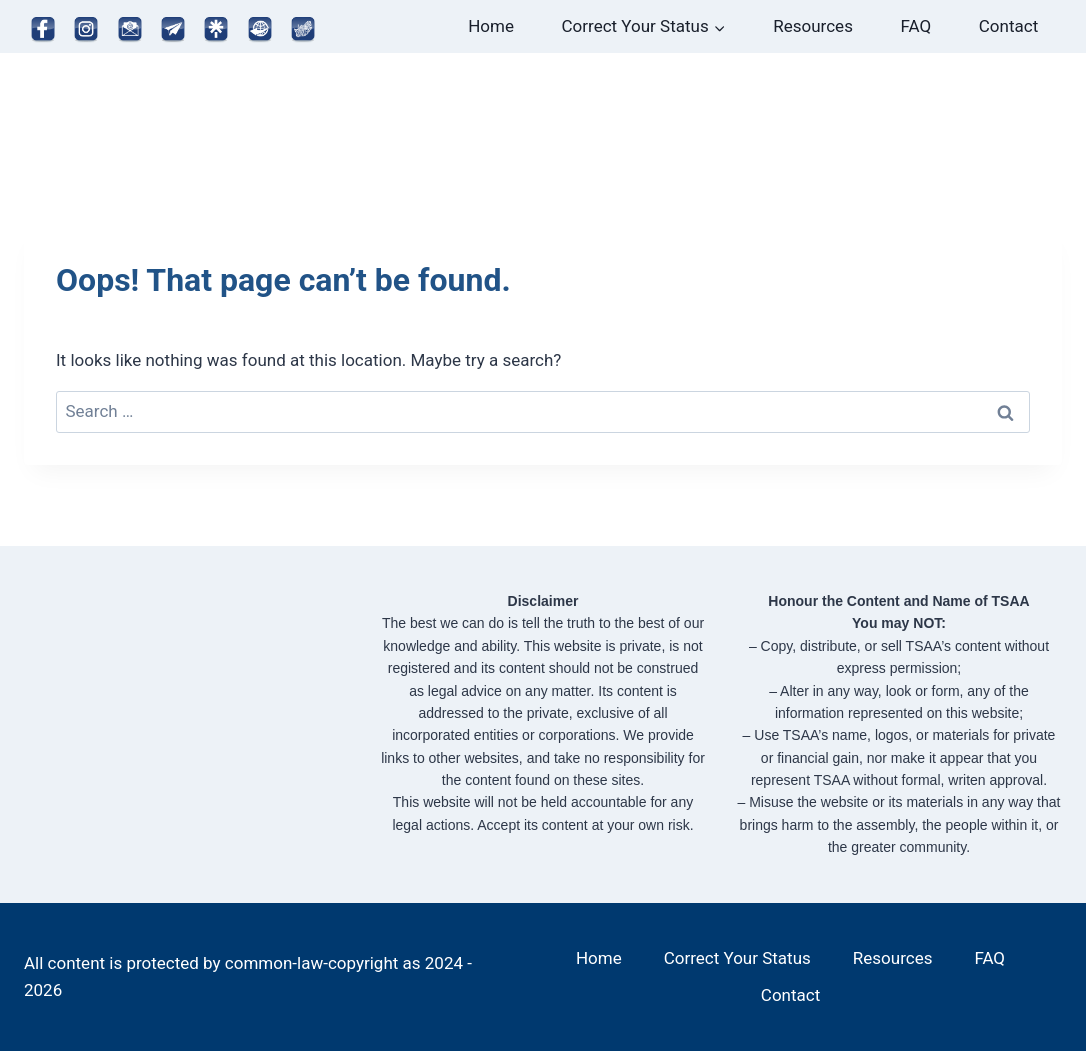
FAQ (916, 26)
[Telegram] (173, 30)
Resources (813, 26)
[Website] (260, 30)
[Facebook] (43, 30)
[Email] (130, 30)
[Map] (303, 30)
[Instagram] (86, 30)
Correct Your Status (737, 958)
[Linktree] (217, 30)
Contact (1008, 26)
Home (491, 26)
